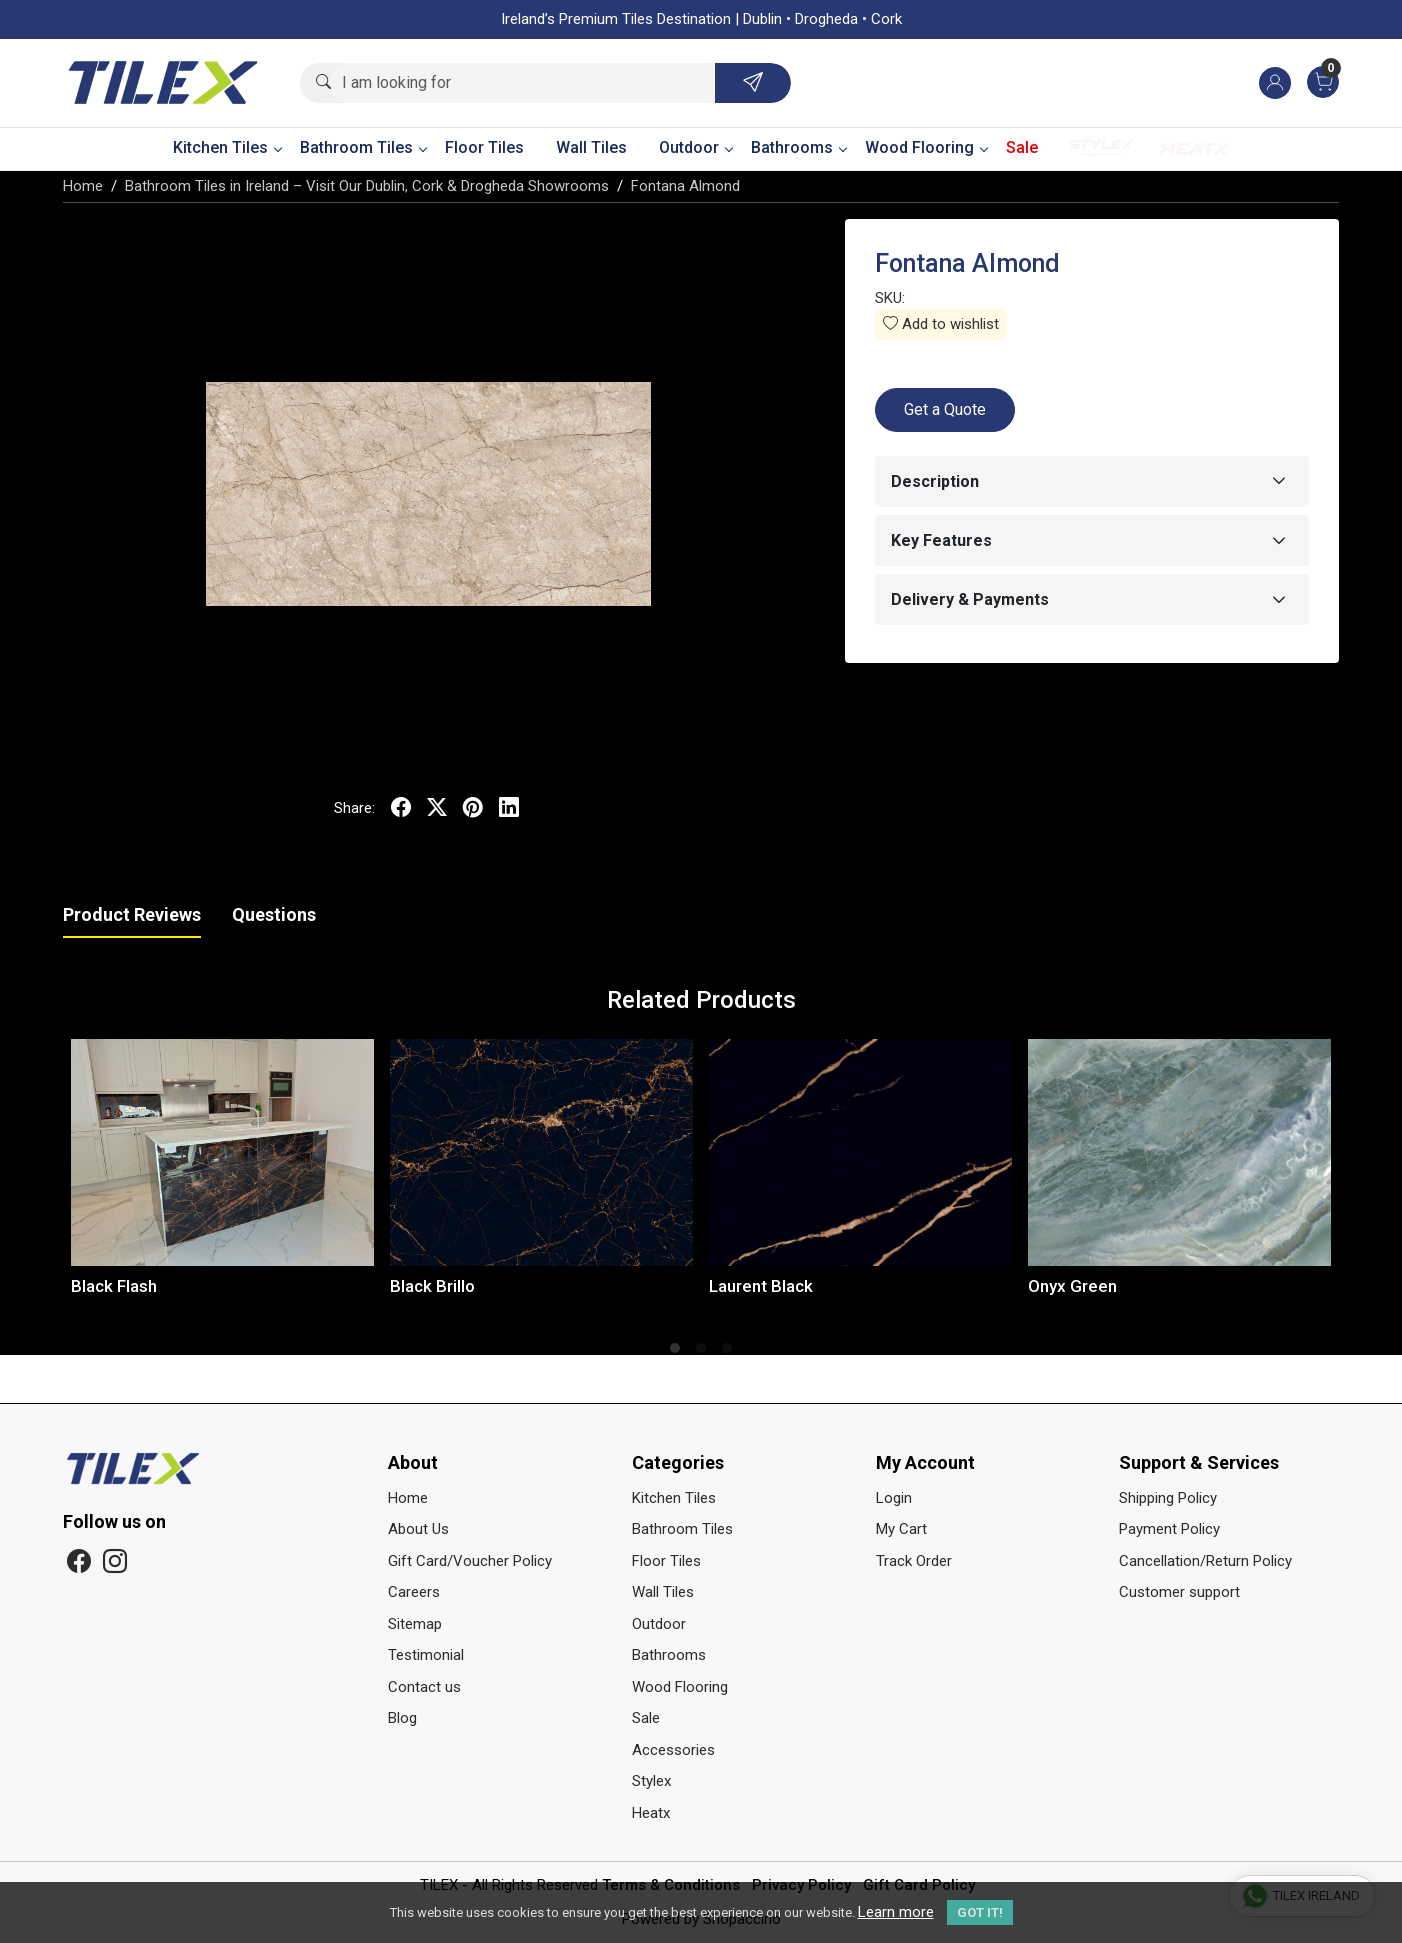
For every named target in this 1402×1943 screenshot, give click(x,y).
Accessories (673, 1750)
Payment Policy (1169, 1529)
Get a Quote (945, 409)
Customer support (1179, 1592)
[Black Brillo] (541, 1152)
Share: (354, 808)
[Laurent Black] (860, 1152)
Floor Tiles (484, 147)
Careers (414, 1592)
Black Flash (114, 1286)
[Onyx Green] (1179, 1152)
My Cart (901, 1529)
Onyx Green (1072, 1286)
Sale (1022, 147)
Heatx (1195, 148)
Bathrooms (798, 147)
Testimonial (426, 1655)
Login (894, 1498)
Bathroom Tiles (363, 147)
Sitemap (415, 1624)
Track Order (914, 1561)
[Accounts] (1275, 83)
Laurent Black (761, 1286)
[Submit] (753, 83)
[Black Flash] (222, 1152)
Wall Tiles (591, 147)
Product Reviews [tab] (132, 914)
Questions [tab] (274, 914)
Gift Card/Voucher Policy (470, 1561)
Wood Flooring (926, 147)
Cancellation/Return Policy (1205, 1561)
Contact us (424, 1687)
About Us (418, 1529)
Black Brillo (432, 1286)
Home (408, 1498)
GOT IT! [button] (980, 1912)
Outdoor (695, 147)
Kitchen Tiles (227, 147)
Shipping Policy (1168, 1498)
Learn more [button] (896, 1912)
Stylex (1101, 148)
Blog (402, 1718)
